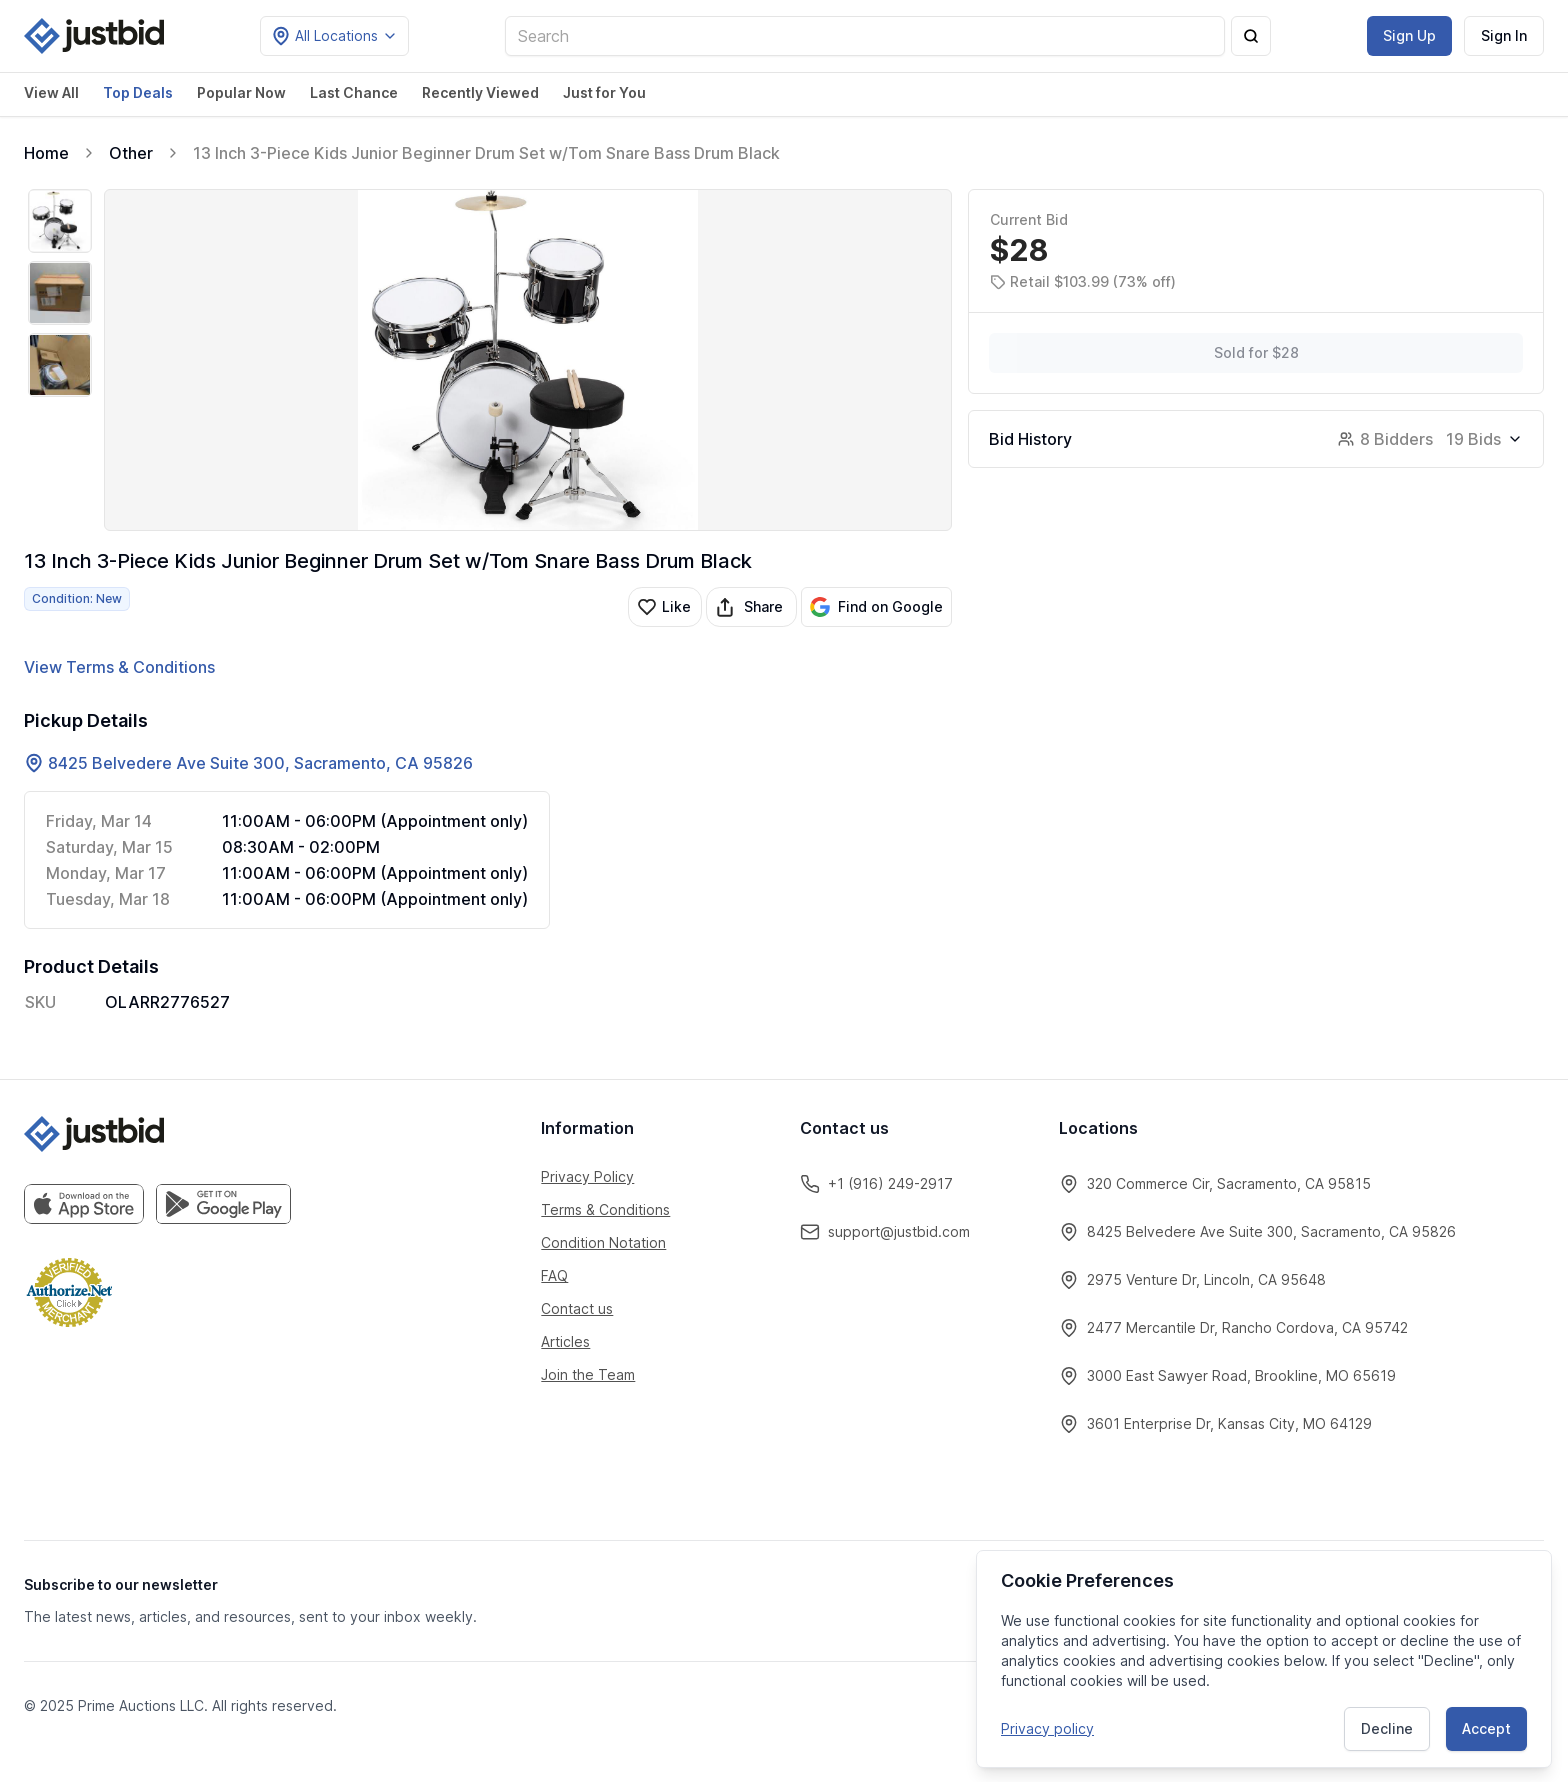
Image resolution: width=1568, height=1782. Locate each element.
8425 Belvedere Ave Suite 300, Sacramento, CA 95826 (260, 763)
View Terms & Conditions (119, 667)
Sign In (1504, 35)
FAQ (554, 1275)
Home (46, 153)
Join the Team (588, 1374)
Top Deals (138, 92)
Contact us (577, 1308)
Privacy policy (1047, 1726)
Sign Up (1409, 35)
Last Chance (354, 92)
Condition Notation (603, 1242)
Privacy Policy (587, 1176)
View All (51, 92)
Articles (565, 1341)
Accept (1486, 1726)
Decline (1387, 1726)
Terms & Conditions (605, 1209)
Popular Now (241, 92)
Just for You (604, 92)
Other (131, 153)
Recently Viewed (480, 92)
